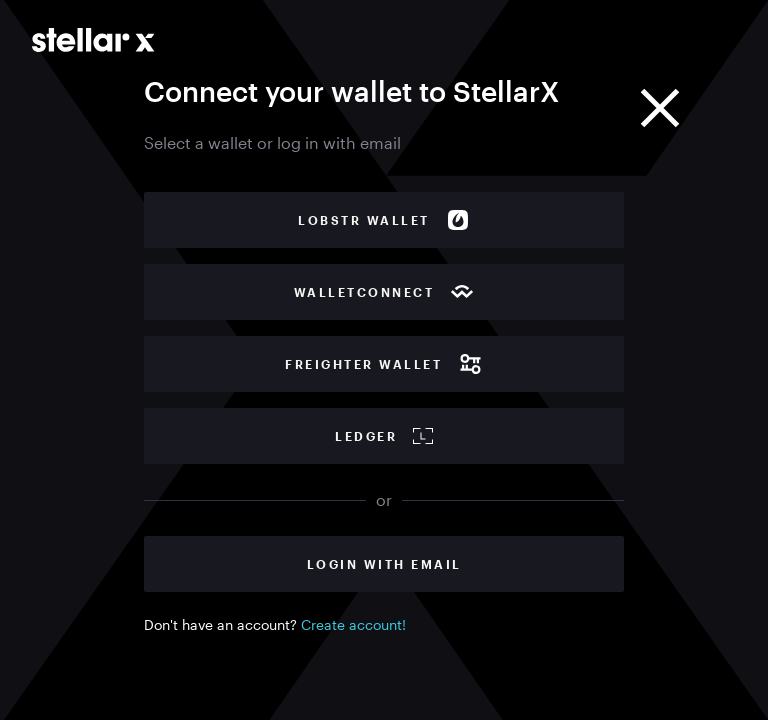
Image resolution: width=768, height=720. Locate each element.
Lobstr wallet (384, 220)
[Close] (660, 108)
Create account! (353, 624)
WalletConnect (384, 292)
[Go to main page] (93, 40)
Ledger (384, 436)
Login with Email (384, 564)
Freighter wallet (384, 364)
